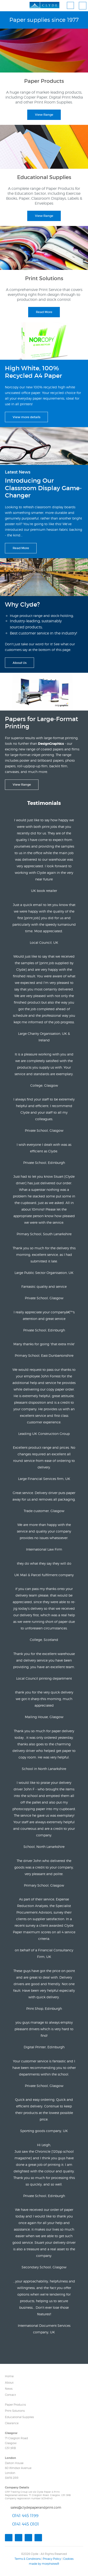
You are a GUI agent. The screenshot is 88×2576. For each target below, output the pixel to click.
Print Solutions (15, 2410)
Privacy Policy (52, 2559)
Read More (44, 312)
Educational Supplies (19, 2417)
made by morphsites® (44, 2563)
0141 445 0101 (25, 2524)
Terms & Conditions (28, 2559)
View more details (26, 417)
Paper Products (15, 2404)
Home (9, 2376)
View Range (44, 115)
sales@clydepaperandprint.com (36, 2507)
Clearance (12, 2423)
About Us (20, 663)
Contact (10, 2394)
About (9, 2382)
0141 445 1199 (25, 2515)
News (8, 2388)
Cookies (68, 2559)
